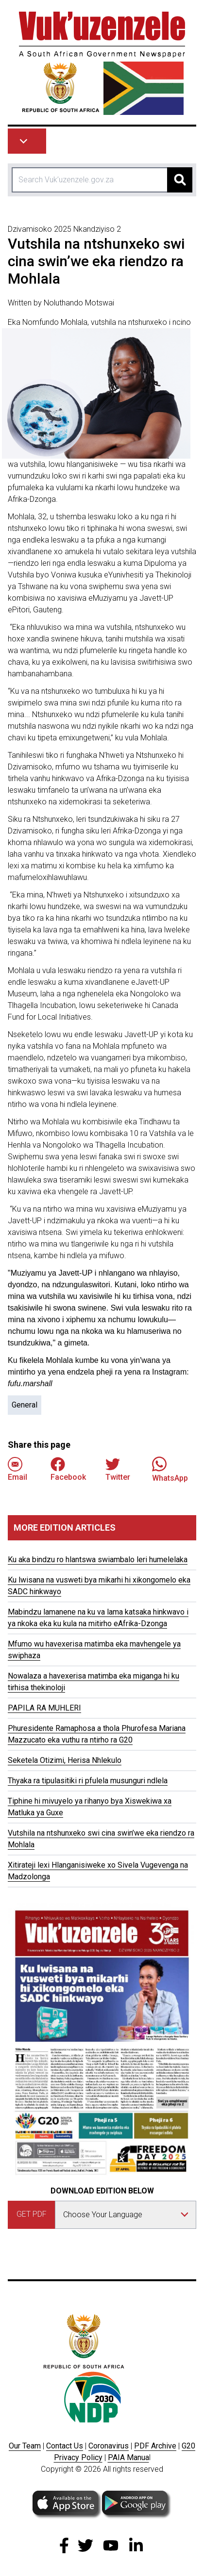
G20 (188, 2445)
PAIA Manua (128, 2457)
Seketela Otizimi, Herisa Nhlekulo (64, 1760)
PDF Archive (155, 2445)
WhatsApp (170, 1469)
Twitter (117, 1469)
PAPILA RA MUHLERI (44, 1707)
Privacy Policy (78, 2457)
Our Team (25, 2445)
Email (17, 1469)
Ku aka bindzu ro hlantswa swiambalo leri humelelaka (97, 1559)
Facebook (68, 1469)
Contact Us (64, 2445)
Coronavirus (108, 2445)
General (24, 1404)
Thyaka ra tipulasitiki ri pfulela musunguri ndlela (88, 1780)
